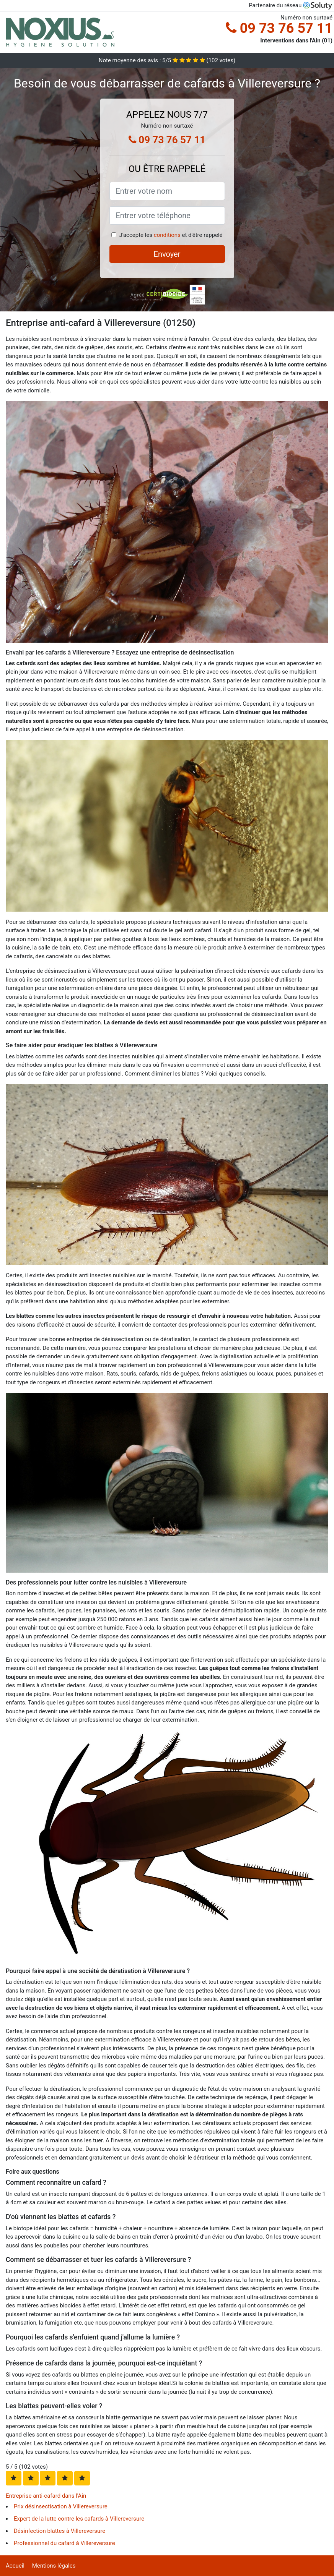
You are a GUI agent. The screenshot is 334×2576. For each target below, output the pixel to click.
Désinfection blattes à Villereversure (59, 2530)
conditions (167, 235)
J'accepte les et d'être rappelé (170, 235)
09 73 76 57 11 (279, 28)
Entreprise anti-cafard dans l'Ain (46, 2495)
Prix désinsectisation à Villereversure (61, 2506)
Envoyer (167, 254)
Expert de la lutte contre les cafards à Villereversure (79, 2518)
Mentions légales (54, 2565)
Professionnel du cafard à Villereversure (64, 2543)
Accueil (15, 2565)
